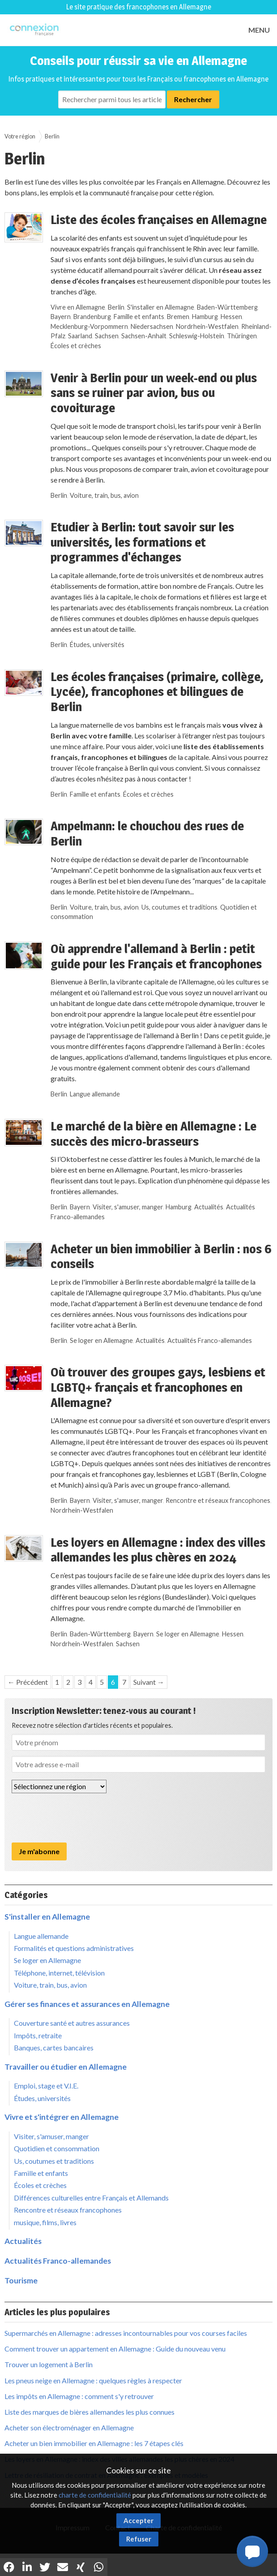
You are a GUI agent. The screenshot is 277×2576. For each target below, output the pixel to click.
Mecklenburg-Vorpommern (89, 326)
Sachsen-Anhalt (143, 336)
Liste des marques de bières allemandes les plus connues (89, 2412)
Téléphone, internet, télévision (59, 1972)
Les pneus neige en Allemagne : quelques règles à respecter (93, 2380)
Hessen (231, 316)
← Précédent (28, 1682)
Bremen (178, 316)
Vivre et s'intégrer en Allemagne (61, 2117)
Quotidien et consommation (56, 2148)
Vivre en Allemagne (78, 307)
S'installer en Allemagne (160, 307)
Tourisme (21, 2280)
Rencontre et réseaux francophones (218, 1500)
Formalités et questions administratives (74, 1948)
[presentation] (80, 1817)
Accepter (138, 2520)
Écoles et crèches (76, 346)
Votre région (19, 136)
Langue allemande (95, 1094)
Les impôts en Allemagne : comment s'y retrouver (79, 2396)
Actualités (208, 1207)
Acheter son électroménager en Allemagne (69, 2427)
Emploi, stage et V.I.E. (46, 2085)
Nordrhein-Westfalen (207, 326)
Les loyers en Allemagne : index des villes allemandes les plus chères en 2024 (158, 1550)
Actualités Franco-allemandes (209, 1340)
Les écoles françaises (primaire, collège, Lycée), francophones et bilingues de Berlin (157, 691)
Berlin (52, 136)
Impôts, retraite (38, 2035)
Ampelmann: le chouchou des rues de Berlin (147, 833)
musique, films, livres (45, 2222)
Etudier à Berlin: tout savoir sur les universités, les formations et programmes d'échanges (142, 542)
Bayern (61, 316)
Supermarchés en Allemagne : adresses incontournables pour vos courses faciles (125, 2333)
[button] (252, 2551)
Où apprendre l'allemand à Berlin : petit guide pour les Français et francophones (156, 956)
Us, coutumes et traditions (179, 907)
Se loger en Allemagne (101, 1340)
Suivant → (148, 1682)
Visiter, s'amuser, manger (128, 1207)
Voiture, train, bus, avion (104, 495)
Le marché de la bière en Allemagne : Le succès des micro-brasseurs (153, 1133)
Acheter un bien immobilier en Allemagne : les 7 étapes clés (93, 2443)
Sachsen (107, 336)
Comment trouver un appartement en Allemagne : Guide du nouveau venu (115, 2348)
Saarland (80, 336)
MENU (259, 30)
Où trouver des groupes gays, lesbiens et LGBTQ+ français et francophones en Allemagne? (158, 1387)
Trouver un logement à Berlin (48, 2364)
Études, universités (97, 644)
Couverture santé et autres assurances (72, 2023)
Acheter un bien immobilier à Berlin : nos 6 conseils (161, 1256)
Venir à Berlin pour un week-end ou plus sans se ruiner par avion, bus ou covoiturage (154, 392)
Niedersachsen (152, 326)
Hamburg (205, 316)
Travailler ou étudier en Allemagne (65, 2066)
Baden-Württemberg (227, 307)
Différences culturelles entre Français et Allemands (91, 2197)
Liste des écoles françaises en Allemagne (159, 219)
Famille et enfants (139, 316)
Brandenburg (92, 316)
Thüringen (242, 336)
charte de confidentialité (95, 2495)
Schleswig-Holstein (196, 336)
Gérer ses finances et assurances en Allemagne (87, 2004)
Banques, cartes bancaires (54, 2047)
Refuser (138, 2539)
